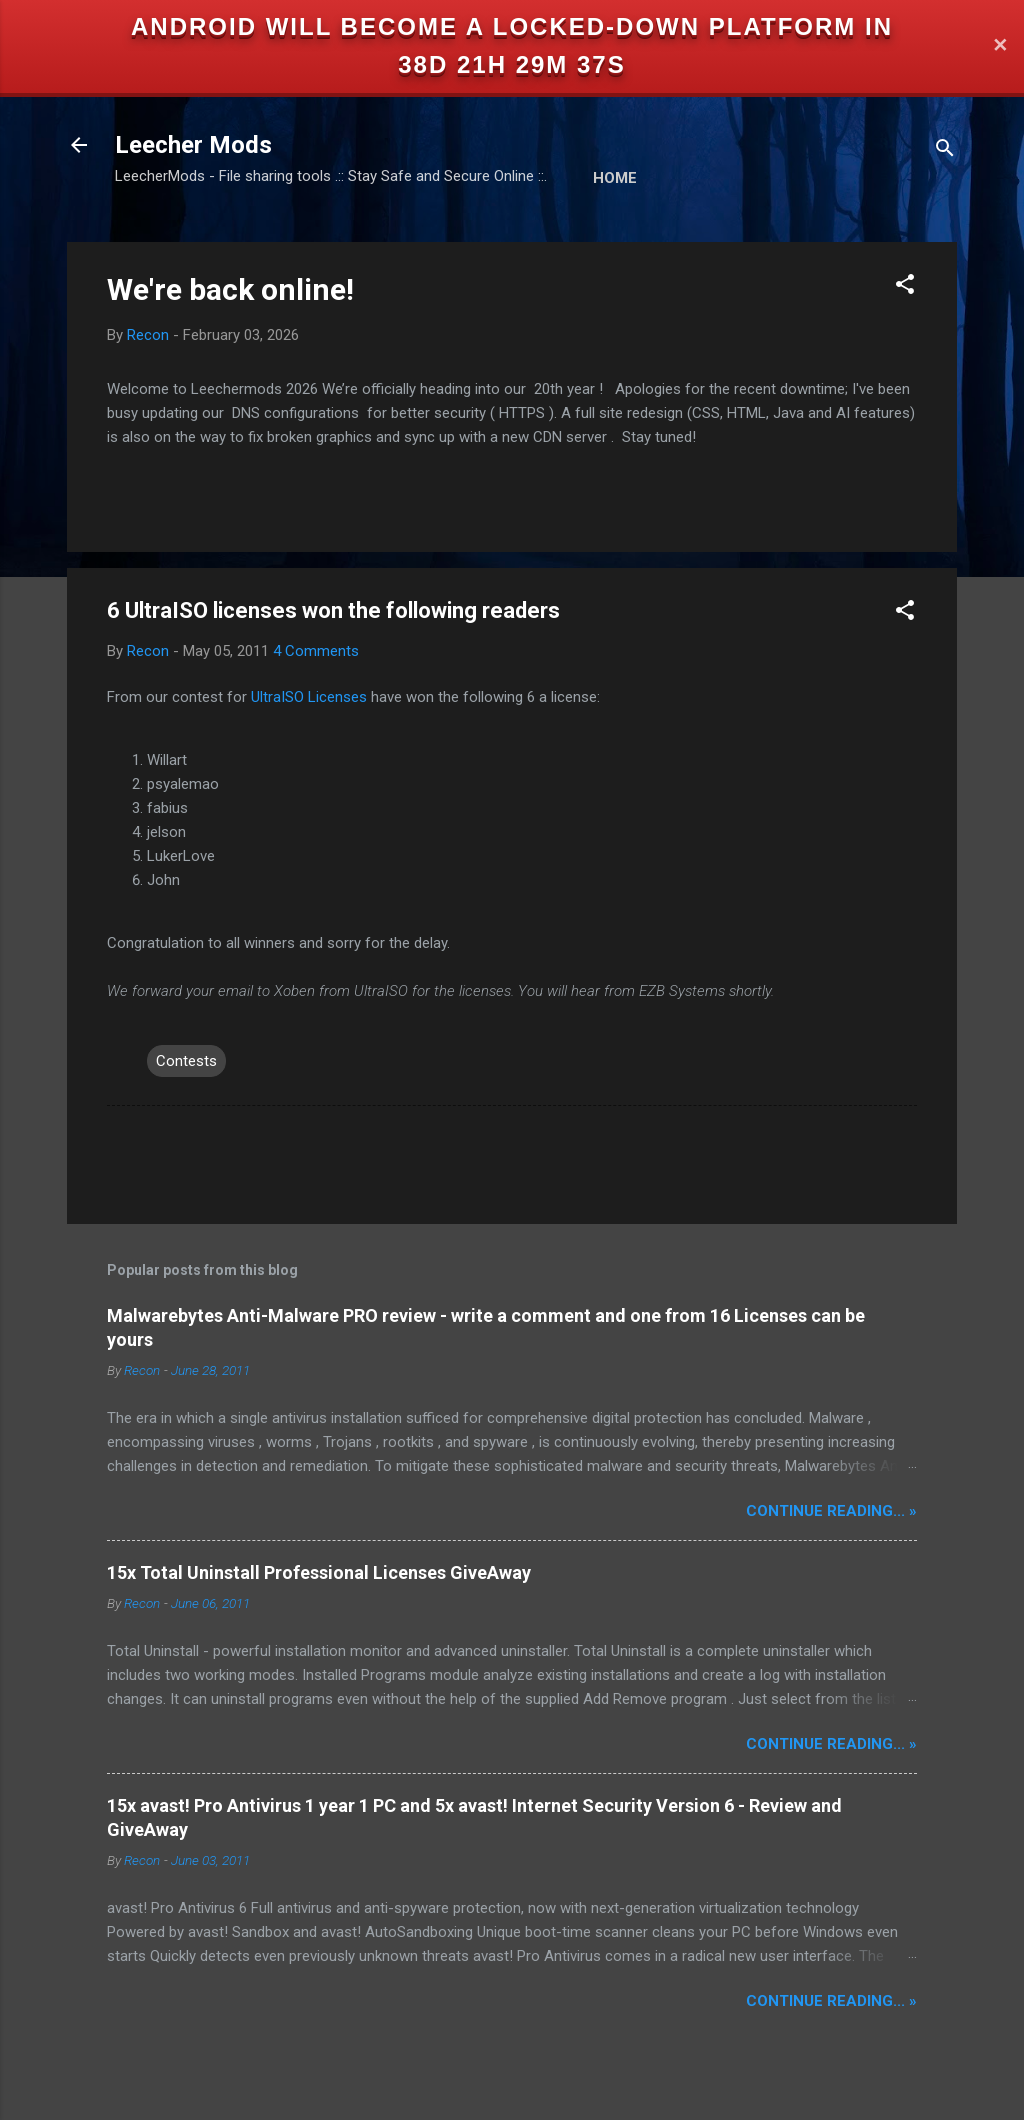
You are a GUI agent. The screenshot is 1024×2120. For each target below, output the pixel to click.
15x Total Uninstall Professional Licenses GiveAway (319, 1572)
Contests (186, 1061)
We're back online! (230, 289)
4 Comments (316, 651)
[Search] (945, 151)
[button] (905, 287)
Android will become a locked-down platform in (512, 26)
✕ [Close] (1000, 46)
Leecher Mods (193, 145)
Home (615, 178)
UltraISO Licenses (309, 697)
